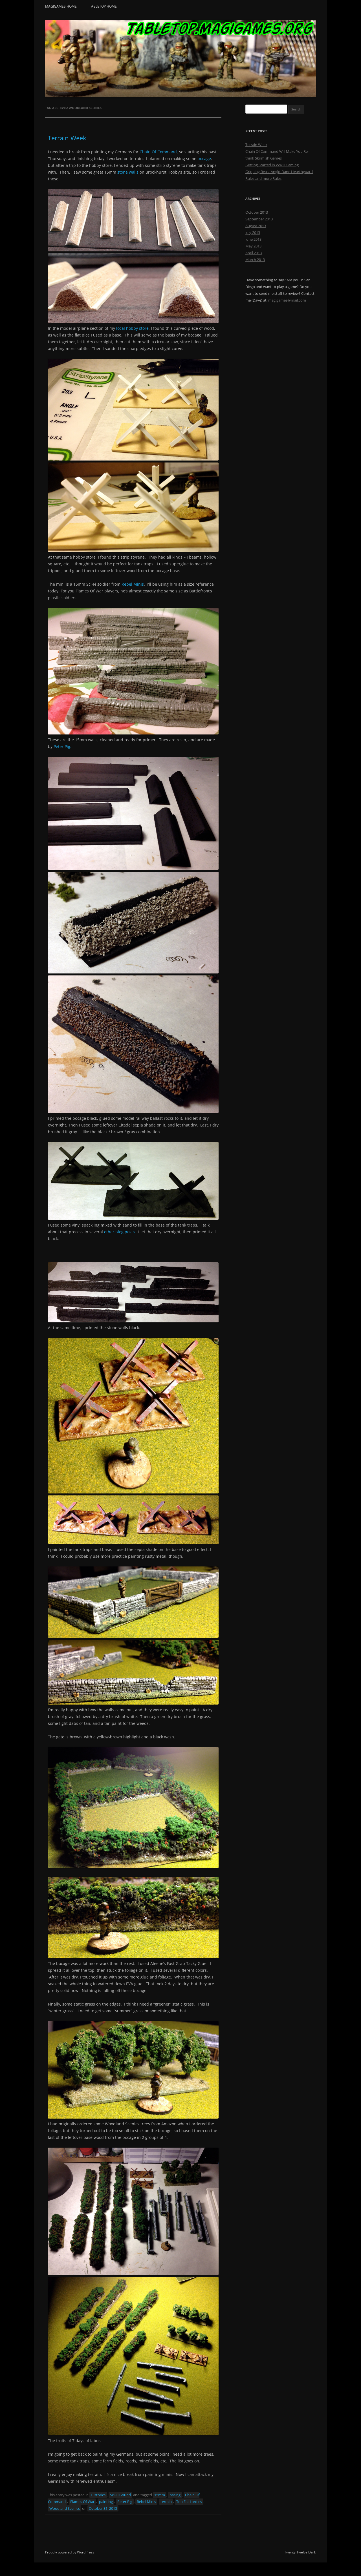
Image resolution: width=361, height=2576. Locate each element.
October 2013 (256, 212)
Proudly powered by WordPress (69, 2552)
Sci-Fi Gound (120, 2494)
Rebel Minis (133, 584)
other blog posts (119, 1231)
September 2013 (259, 219)
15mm (159, 2494)
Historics (98, 2494)
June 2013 (253, 239)
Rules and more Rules (263, 178)
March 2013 (255, 259)
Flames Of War (82, 2501)
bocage (204, 158)
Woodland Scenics (64, 2508)
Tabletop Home (103, 6)
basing (175, 2494)
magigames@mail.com (287, 300)
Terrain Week (67, 138)
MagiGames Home (61, 6)
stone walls (127, 172)
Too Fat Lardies (189, 2501)
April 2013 (253, 252)
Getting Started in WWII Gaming (272, 164)
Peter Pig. (62, 746)
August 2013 (255, 225)
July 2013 (252, 232)
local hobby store (132, 328)
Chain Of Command (158, 151)
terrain (166, 2501)
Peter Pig (124, 2501)
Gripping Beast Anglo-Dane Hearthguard (279, 171)
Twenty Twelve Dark (300, 2552)
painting (106, 2501)
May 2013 (253, 246)
